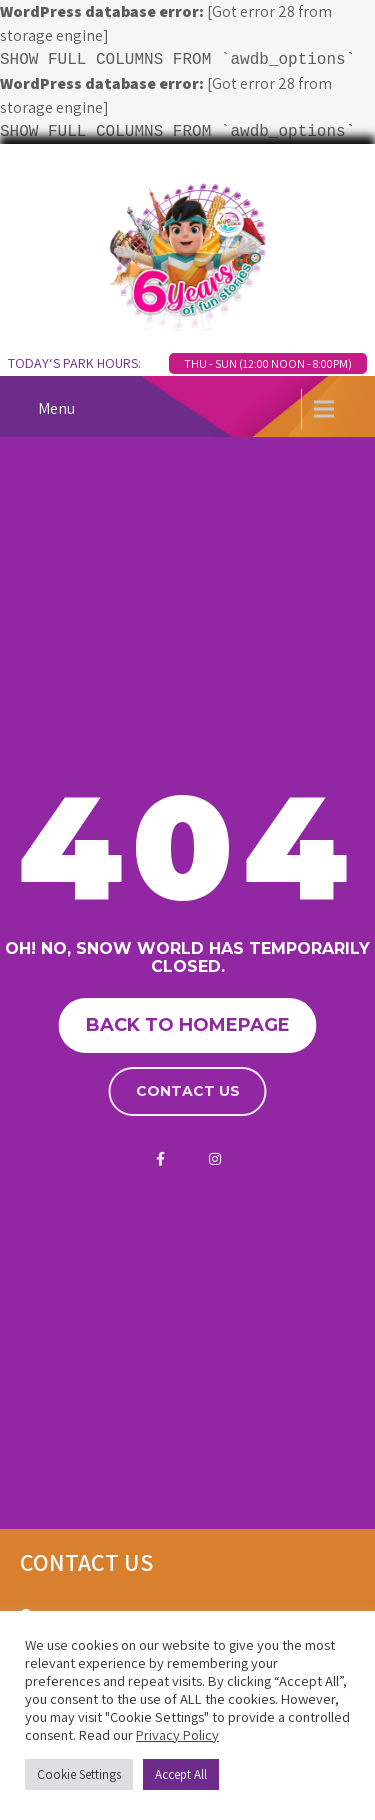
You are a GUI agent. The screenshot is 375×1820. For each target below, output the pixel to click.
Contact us (188, 1091)
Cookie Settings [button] (79, 1774)
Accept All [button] (181, 1774)
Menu (56, 408)
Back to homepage (188, 1025)
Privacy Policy (177, 1734)
